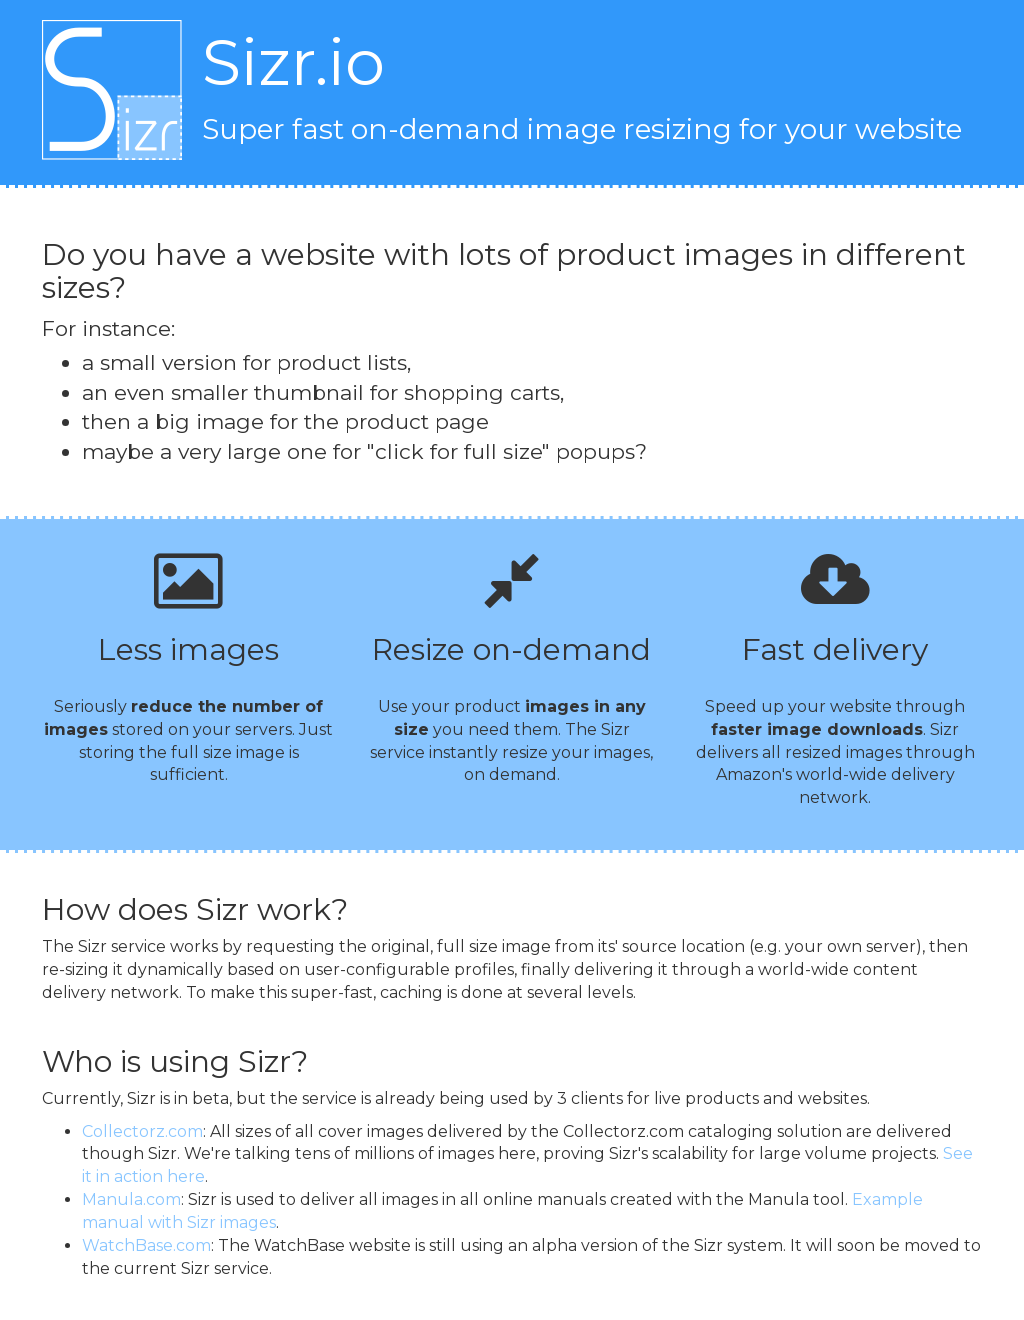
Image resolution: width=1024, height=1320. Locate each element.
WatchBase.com (146, 1245)
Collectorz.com (142, 1131)
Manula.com (131, 1199)
